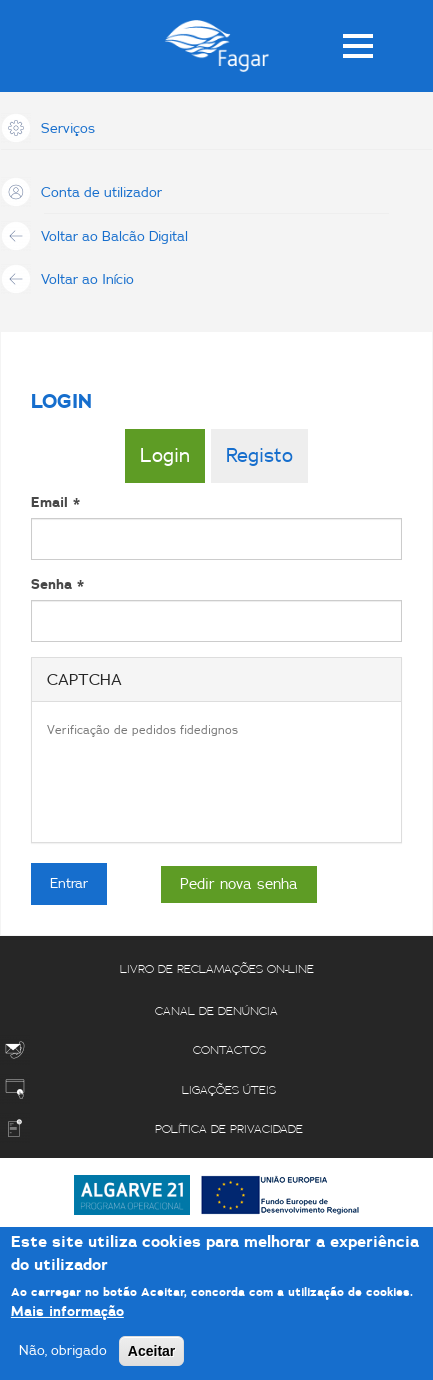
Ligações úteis (229, 1090)
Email (55, 503)
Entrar (69, 884)
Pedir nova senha (239, 884)
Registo (259, 456)
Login (165, 456)
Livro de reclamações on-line (217, 969)
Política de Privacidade (229, 1129)
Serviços (68, 129)
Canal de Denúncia (216, 1011)
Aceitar (151, 1351)
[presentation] (199, 788)
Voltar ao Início (87, 280)
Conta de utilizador (101, 193)
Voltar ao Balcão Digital (114, 237)
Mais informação (67, 1312)
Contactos (229, 1050)
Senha (57, 585)
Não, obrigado (63, 1351)
